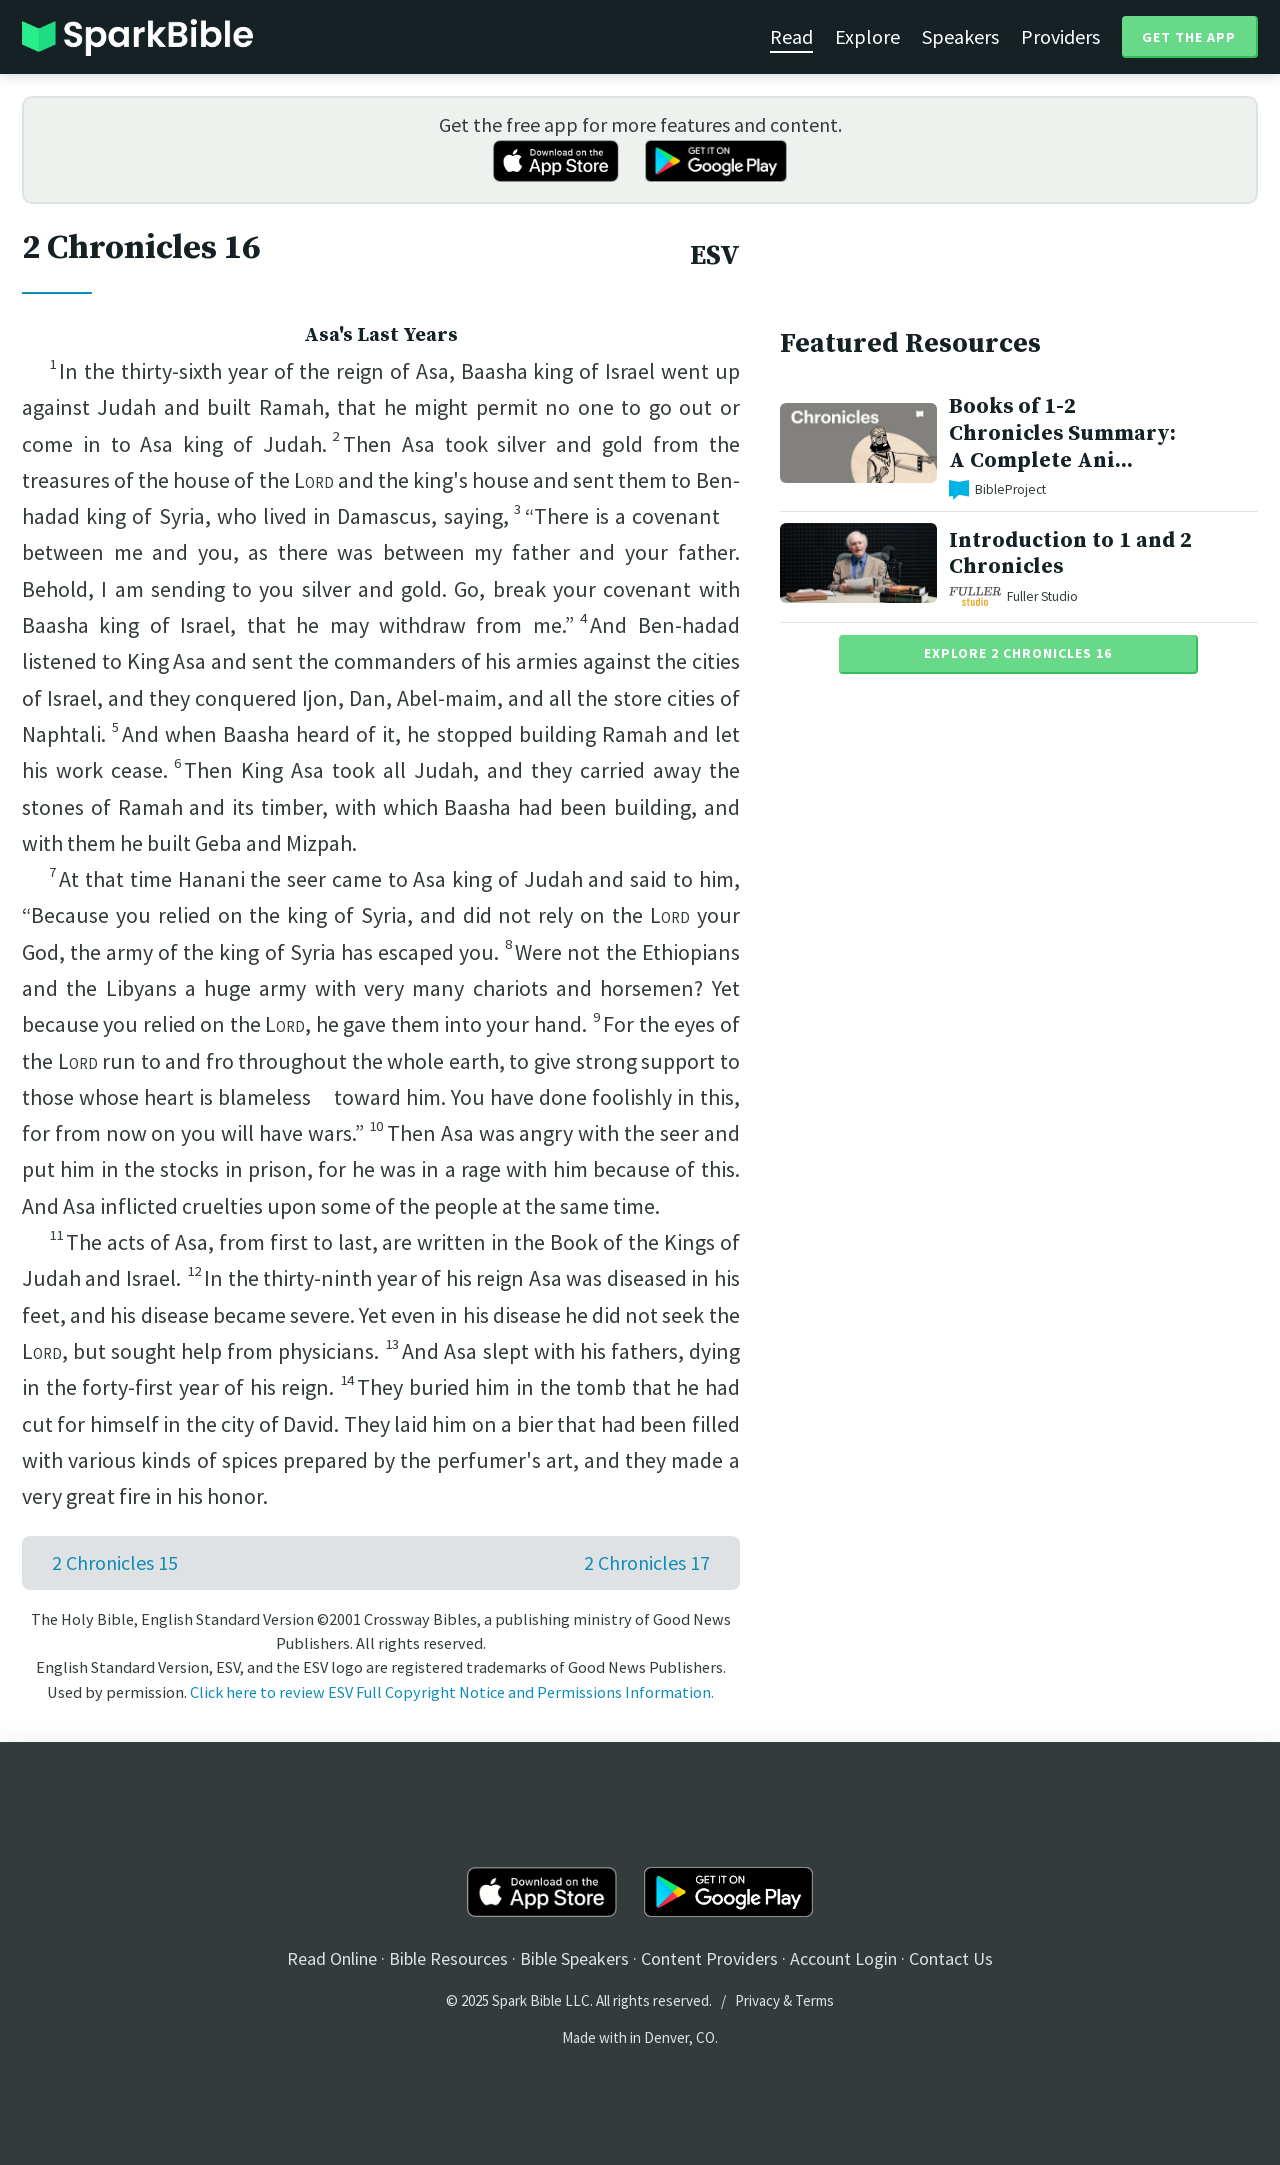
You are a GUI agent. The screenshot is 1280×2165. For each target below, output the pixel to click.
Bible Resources (448, 1958)
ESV (715, 256)
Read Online (332, 1958)
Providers (1060, 36)
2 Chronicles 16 (141, 248)
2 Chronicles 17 (647, 1562)
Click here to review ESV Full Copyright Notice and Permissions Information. (452, 1692)
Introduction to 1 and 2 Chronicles (1070, 554)
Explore (867, 36)
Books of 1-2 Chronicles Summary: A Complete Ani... (1062, 433)
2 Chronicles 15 (115, 1562)
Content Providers (709, 1958)
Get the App (1189, 37)
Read (791, 36)
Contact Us (951, 1958)
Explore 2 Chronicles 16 (1018, 653)
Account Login (843, 1958)
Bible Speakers (574, 1958)
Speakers (960, 36)
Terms (814, 2000)
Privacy (757, 2000)
